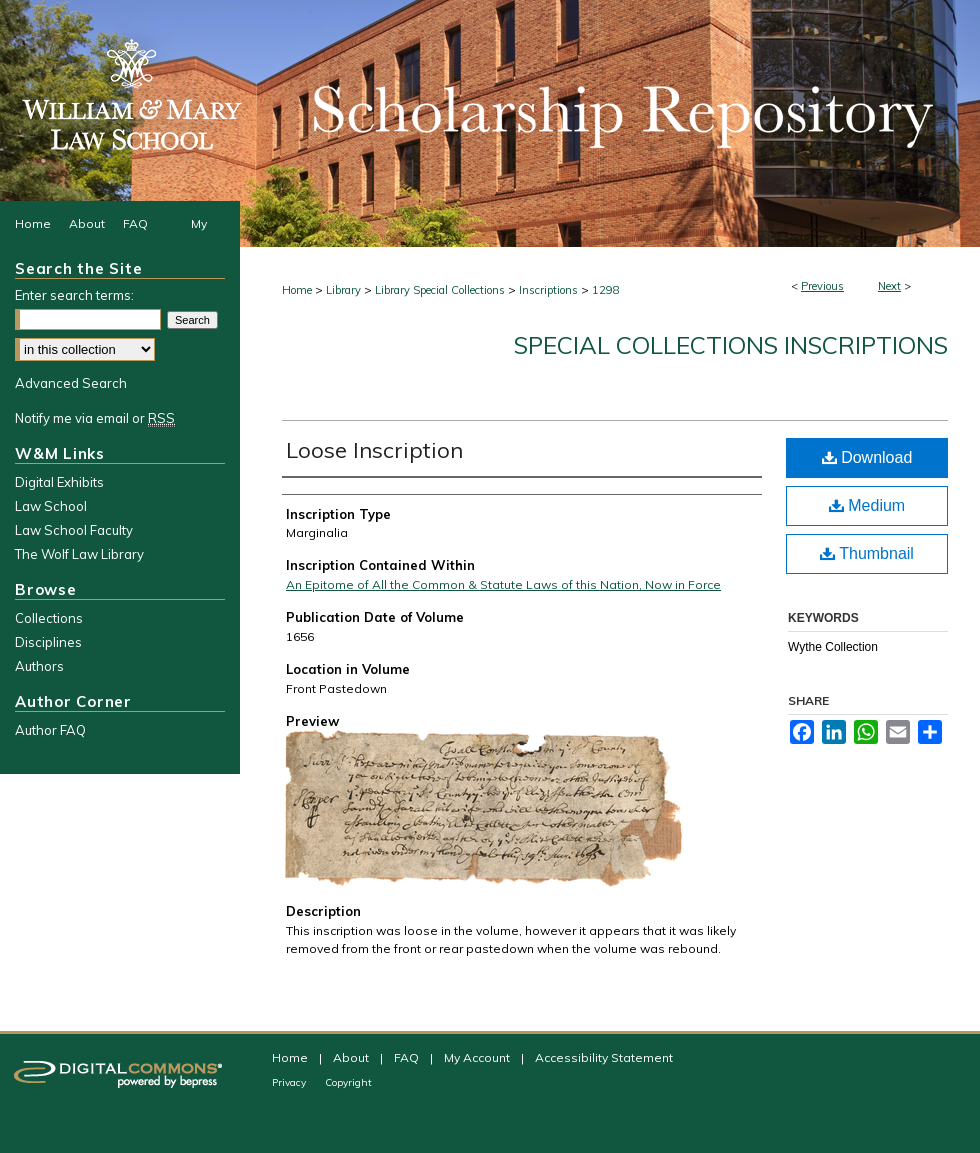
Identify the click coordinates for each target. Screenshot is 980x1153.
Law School (51, 506)
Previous (822, 286)
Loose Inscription (374, 450)
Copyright (348, 1082)
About (352, 1057)
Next (889, 286)
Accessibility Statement (604, 1057)
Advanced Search (71, 383)
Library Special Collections (440, 290)
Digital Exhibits (59, 482)
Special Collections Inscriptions (731, 345)
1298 (606, 290)
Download (867, 457)
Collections (49, 618)
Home (297, 290)
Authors (39, 666)
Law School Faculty (74, 530)
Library (343, 290)
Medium (867, 505)
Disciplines (48, 642)
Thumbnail (867, 553)
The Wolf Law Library (79, 554)
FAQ (408, 1057)
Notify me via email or (95, 418)
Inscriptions (548, 290)
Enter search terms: (74, 295)
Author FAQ (50, 730)
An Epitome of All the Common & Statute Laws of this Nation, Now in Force (503, 584)
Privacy (290, 1082)
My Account (478, 1057)
